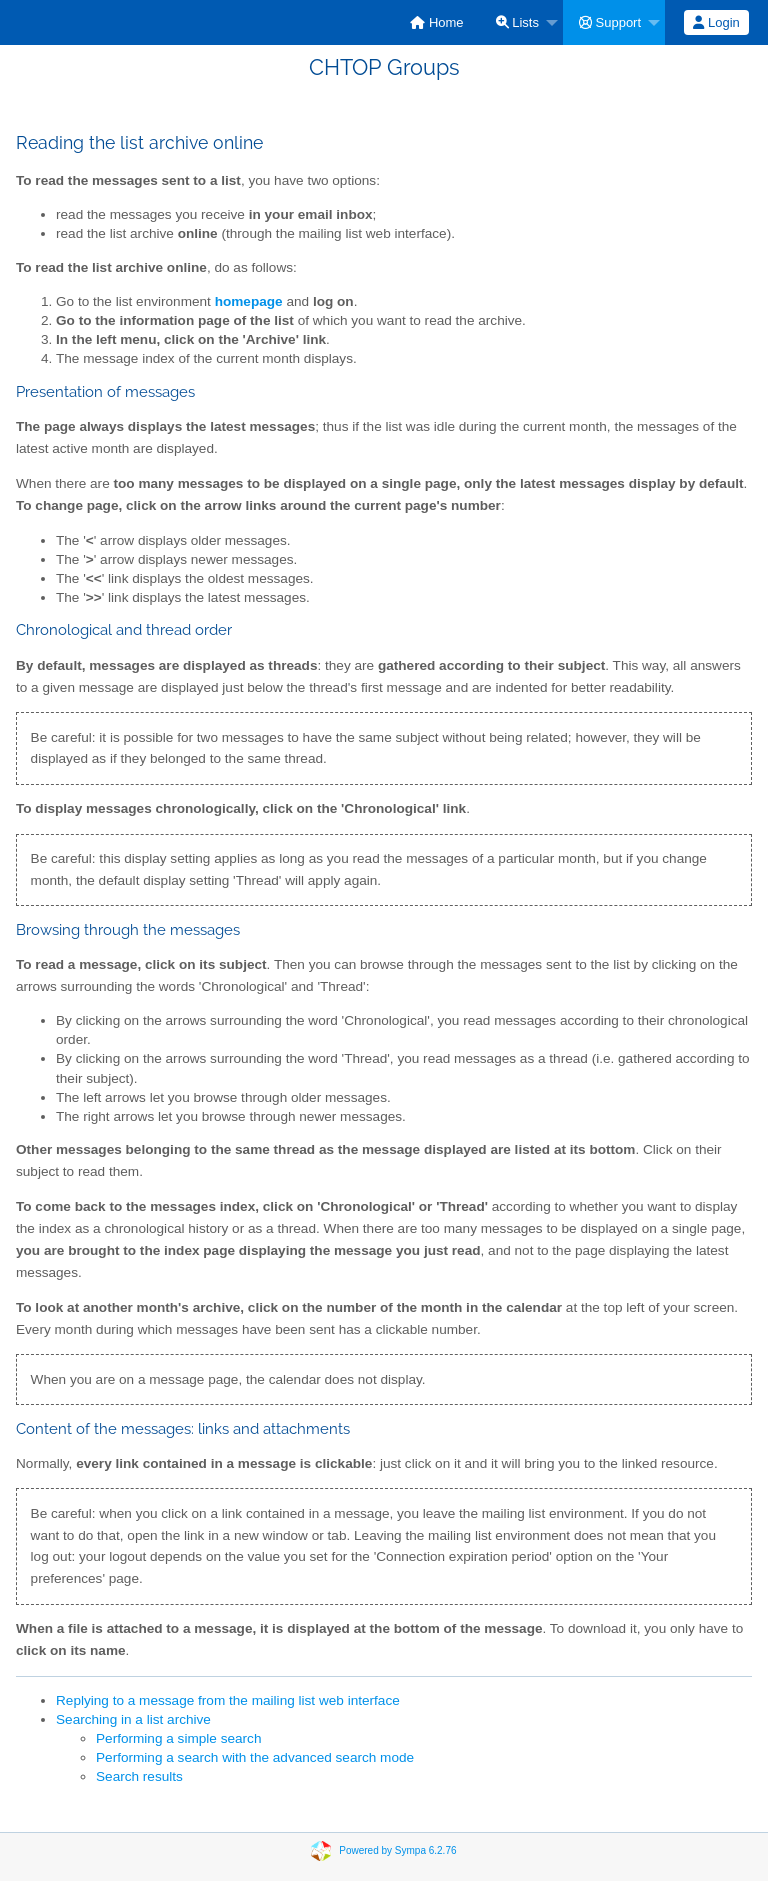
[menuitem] (436, 22)
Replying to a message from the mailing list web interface (228, 1700)
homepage (249, 301)
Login (716, 22)
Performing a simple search (178, 1738)
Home (436, 22)
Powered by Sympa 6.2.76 (397, 1849)
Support (610, 22)
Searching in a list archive (133, 1719)
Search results (139, 1776)
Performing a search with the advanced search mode (255, 1757)
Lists (517, 22)
